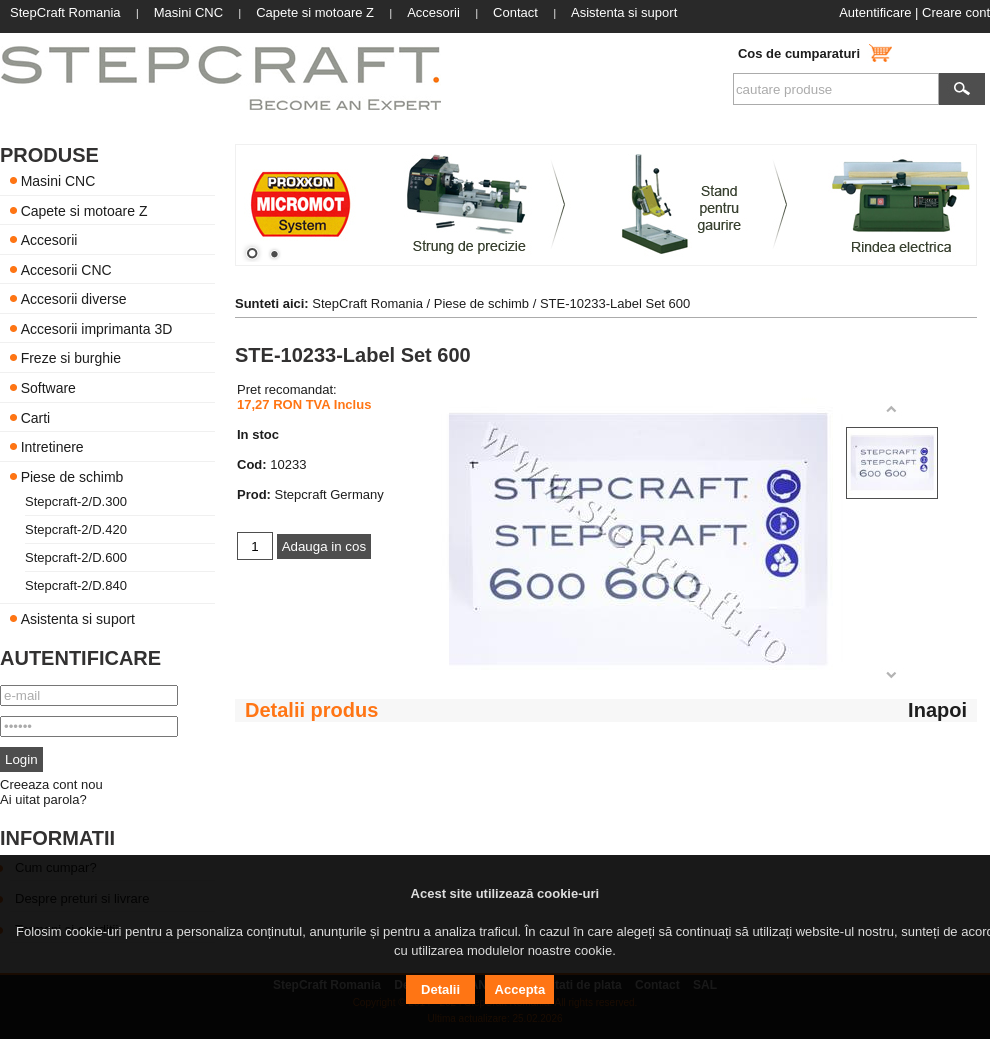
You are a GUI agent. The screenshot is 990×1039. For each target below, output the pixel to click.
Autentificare (875, 12)
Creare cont (956, 12)
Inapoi (937, 710)
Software (48, 388)
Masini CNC (58, 181)
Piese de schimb (72, 476)
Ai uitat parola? (43, 799)
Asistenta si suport (78, 619)
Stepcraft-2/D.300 (76, 501)
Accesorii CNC (66, 269)
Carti (36, 417)
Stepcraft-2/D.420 (76, 529)
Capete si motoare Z (84, 210)
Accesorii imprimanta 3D (97, 328)
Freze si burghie (71, 358)
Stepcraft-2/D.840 (76, 585)
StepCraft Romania (367, 303)
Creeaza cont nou (51, 784)
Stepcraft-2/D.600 (76, 557)
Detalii (440, 989)
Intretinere (52, 447)
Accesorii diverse (74, 299)
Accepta (520, 989)
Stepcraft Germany (329, 494)
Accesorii (49, 240)
